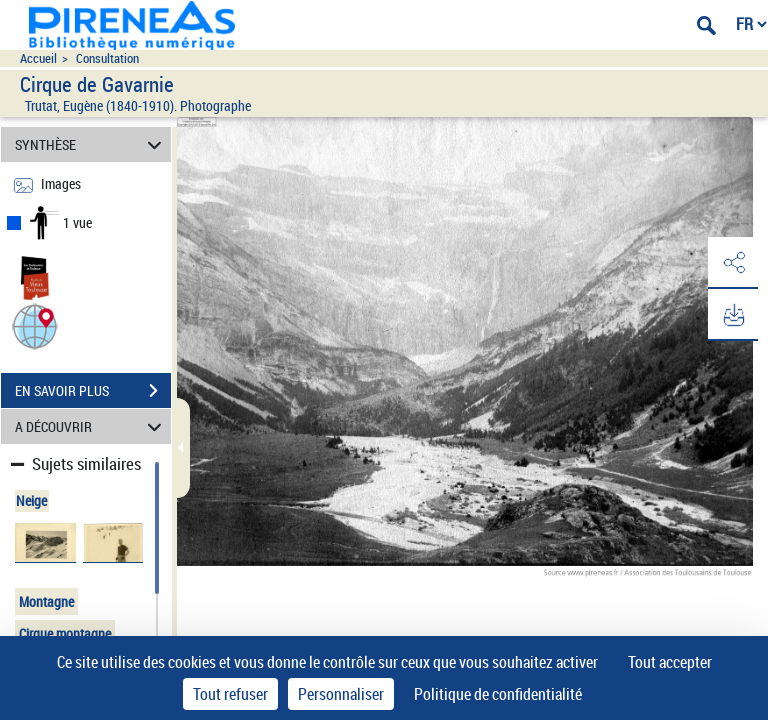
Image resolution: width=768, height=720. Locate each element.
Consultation (107, 58)
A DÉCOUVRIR (91, 426)
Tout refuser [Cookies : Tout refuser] (230, 694)
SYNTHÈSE (91, 144)
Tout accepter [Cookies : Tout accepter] (670, 662)
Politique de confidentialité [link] (498, 694)
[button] (35, 325)
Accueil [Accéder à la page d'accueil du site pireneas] (38, 58)
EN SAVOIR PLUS (93, 391)
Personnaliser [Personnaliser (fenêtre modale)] (341, 694)
